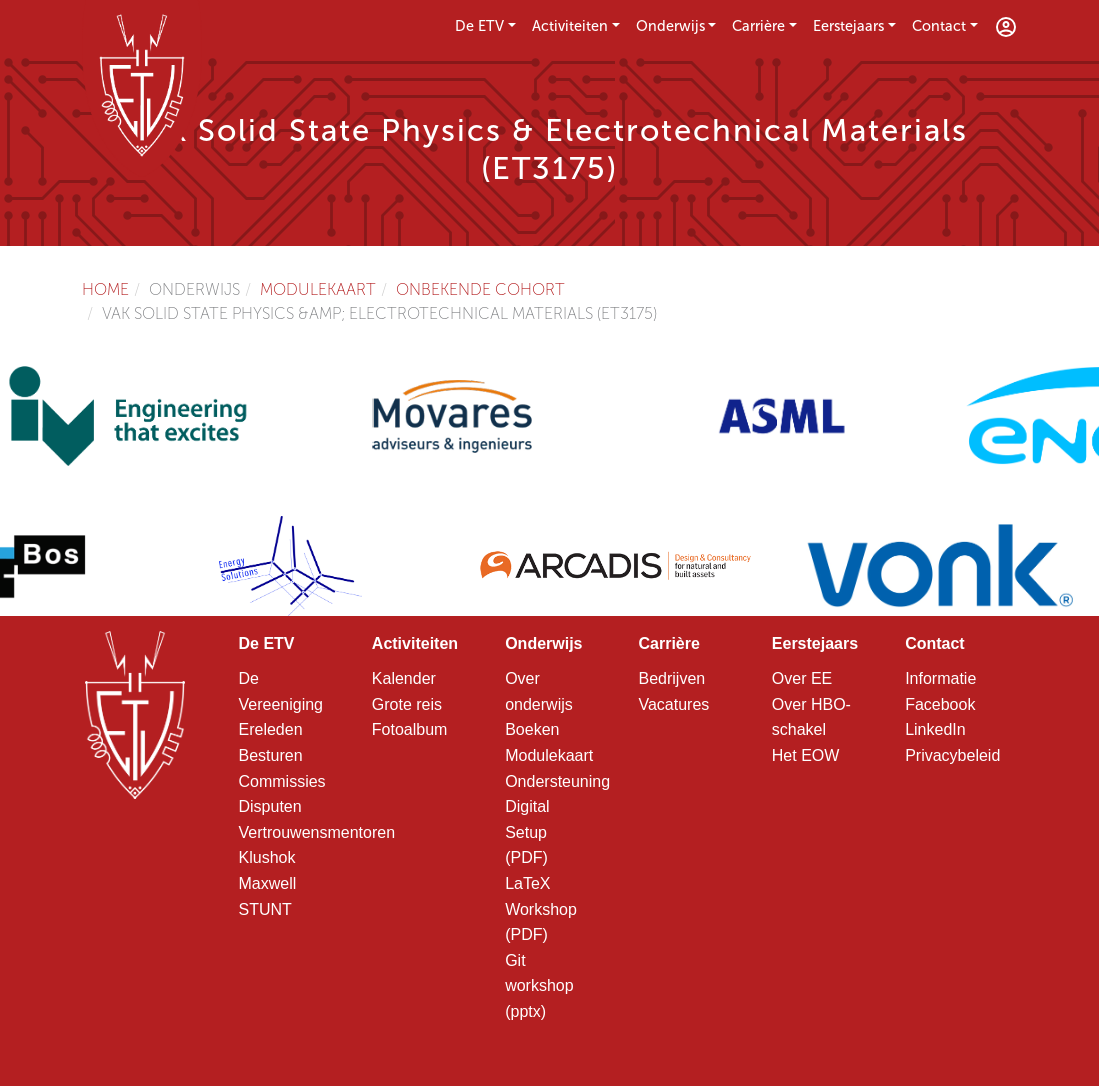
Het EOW (806, 755)
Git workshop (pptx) (539, 986)
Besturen (271, 755)
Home (105, 289)
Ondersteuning (557, 781)
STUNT (265, 909)
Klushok (267, 857)
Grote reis (407, 704)
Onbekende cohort (480, 289)
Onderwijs (670, 26)
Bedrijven (671, 678)
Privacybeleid (952, 755)
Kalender (404, 678)
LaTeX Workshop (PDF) (541, 909)
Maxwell (268, 883)
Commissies (282, 781)
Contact (939, 26)
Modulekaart (318, 289)
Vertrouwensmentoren (317, 832)
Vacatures (673, 704)
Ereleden (271, 729)
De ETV (479, 26)
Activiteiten (570, 26)
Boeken (532, 729)
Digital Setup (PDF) (527, 832)
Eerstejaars (848, 26)
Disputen (270, 806)
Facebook (940, 704)
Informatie (940, 678)
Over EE (802, 678)
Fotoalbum (410, 729)
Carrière (758, 26)
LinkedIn (935, 729)
